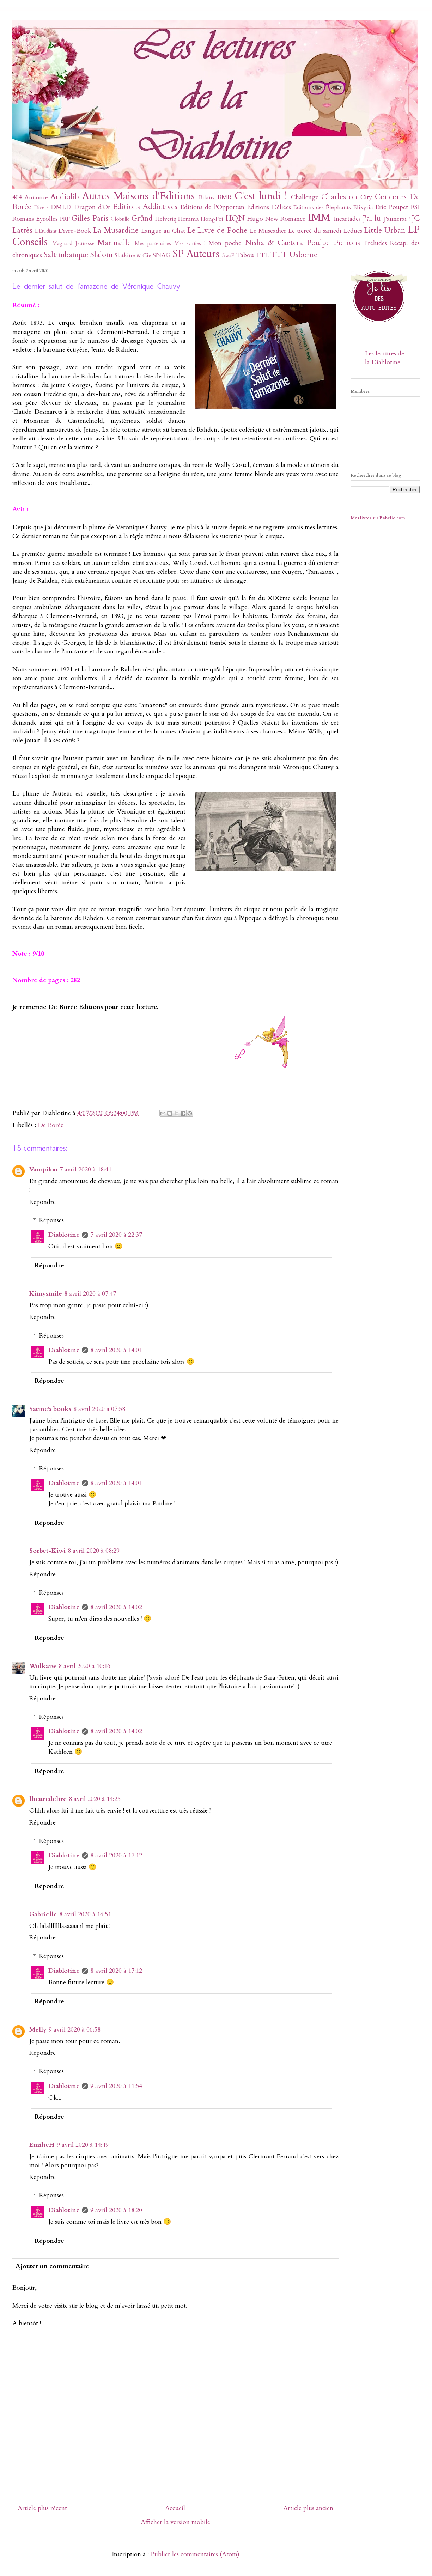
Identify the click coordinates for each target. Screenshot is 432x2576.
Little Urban (384, 230)
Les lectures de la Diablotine (384, 358)
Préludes (375, 243)
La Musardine (116, 230)
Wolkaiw (42, 1666)
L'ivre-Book (74, 230)
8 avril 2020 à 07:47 (90, 1293)
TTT (278, 255)
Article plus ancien (308, 2508)
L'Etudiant (45, 231)
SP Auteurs (195, 254)
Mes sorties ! (190, 243)
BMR (224, 197)
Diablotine (64, 1234)
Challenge (304, 197)
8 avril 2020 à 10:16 (84, 1666)
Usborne (303, 255)
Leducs (352, 230)
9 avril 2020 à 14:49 (83, 2144)
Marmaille (114, 243)
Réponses (51, 1220)
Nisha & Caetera (274, 243)
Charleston (339, 197)
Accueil (175, 2508)
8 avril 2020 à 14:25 (95, 1799)
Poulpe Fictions (333, 243)
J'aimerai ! (397, 218)
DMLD (61, 207)
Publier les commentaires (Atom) (195, 2554)
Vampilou (43, 1169)
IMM (319, 217)
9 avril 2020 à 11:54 (116, 2086)
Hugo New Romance (276, 218)
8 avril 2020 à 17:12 (116, 1855)
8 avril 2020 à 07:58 (99, 1409)
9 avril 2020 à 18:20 (116, 2210)
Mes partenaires (153, 243)
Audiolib (64, 197)
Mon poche (224, 243)
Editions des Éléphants (322, 207)
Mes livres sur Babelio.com (378, 518)
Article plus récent (42, 2508)
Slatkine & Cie (133, 255)
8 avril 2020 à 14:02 (116, 1607)
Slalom (101, 255)
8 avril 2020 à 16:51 (85, 1914)
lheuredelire (48, 1799)
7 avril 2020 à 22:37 (116, 1234)
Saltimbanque (66, 255)
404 (17, 197)
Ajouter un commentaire (52, 2266)
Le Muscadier (268, 230)
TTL (262, 255)
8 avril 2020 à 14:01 (116, 1350)
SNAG (162, 255)
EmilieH (42, 2144)
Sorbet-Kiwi (47, 1550)
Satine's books (50, 1409)
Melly (38, 2029)
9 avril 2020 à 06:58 (75, 2029)
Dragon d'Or (92, 207)
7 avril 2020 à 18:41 (85, 1169)
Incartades (347, 218)
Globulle (120, 219)
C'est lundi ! (261, 196)
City (366, 197)
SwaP (228, 255)
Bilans (206, 197)
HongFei (212, 219)
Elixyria (363, 207)
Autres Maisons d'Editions (138, 196)
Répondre (42, 1202)
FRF (65, 219)
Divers (41, 207)
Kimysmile (45, 1293)
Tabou (245, 255)
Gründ (142, 218)
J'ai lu (372, 218)
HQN (235, 218)
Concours (391, 197)
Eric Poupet (391, 207)
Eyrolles (46, 218)
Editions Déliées (269, 207)
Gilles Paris (90, 218)
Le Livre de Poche (217, 230)
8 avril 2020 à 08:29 (94, 1550)
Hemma (188, 219)
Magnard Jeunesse (73, 243)
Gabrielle (43, 1914)
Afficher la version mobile (175, 2522)
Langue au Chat (163, 230)
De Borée (50, 1125)
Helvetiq (165, 219)
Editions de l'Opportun (212, 207)
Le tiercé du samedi (314, 230)
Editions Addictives (145, 207)
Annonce (36, 197)
